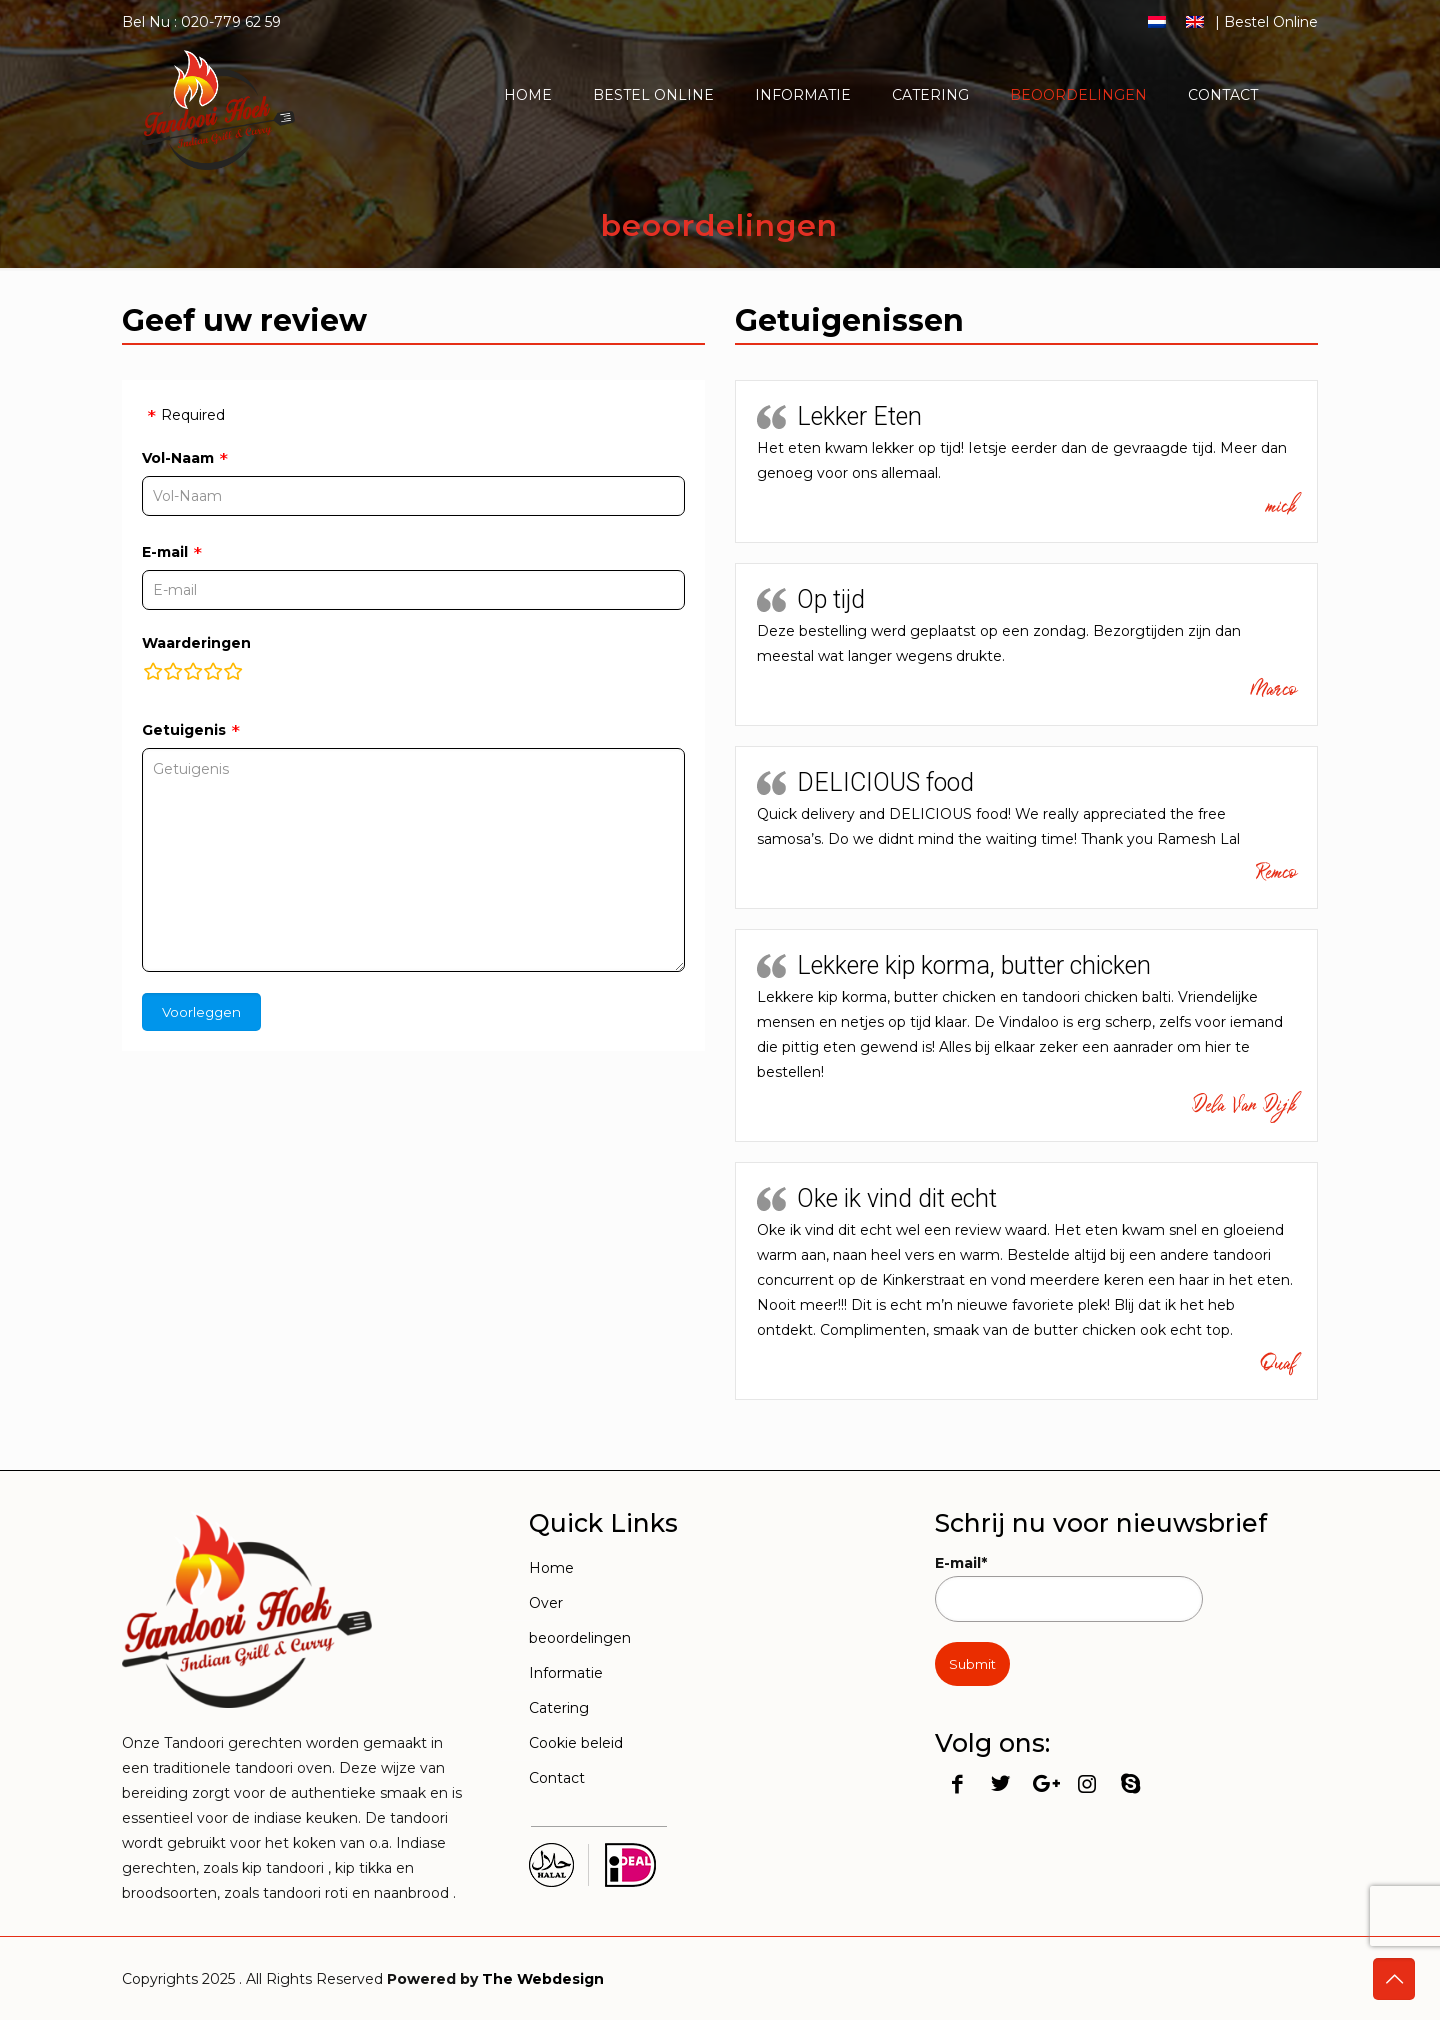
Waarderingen (196, 643)
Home (551, 1568)
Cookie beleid (576, 1743)
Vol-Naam (178, 458)
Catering (559, 1708)
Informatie (566, 1673)
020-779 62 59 (231, 22)
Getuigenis (184, 730)
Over (546, 1603)
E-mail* (1069, 1588)
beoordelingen (580, 1638)
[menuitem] (1157, 21)
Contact (557, 1778)
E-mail (165, 552)
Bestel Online (1271, 22)
